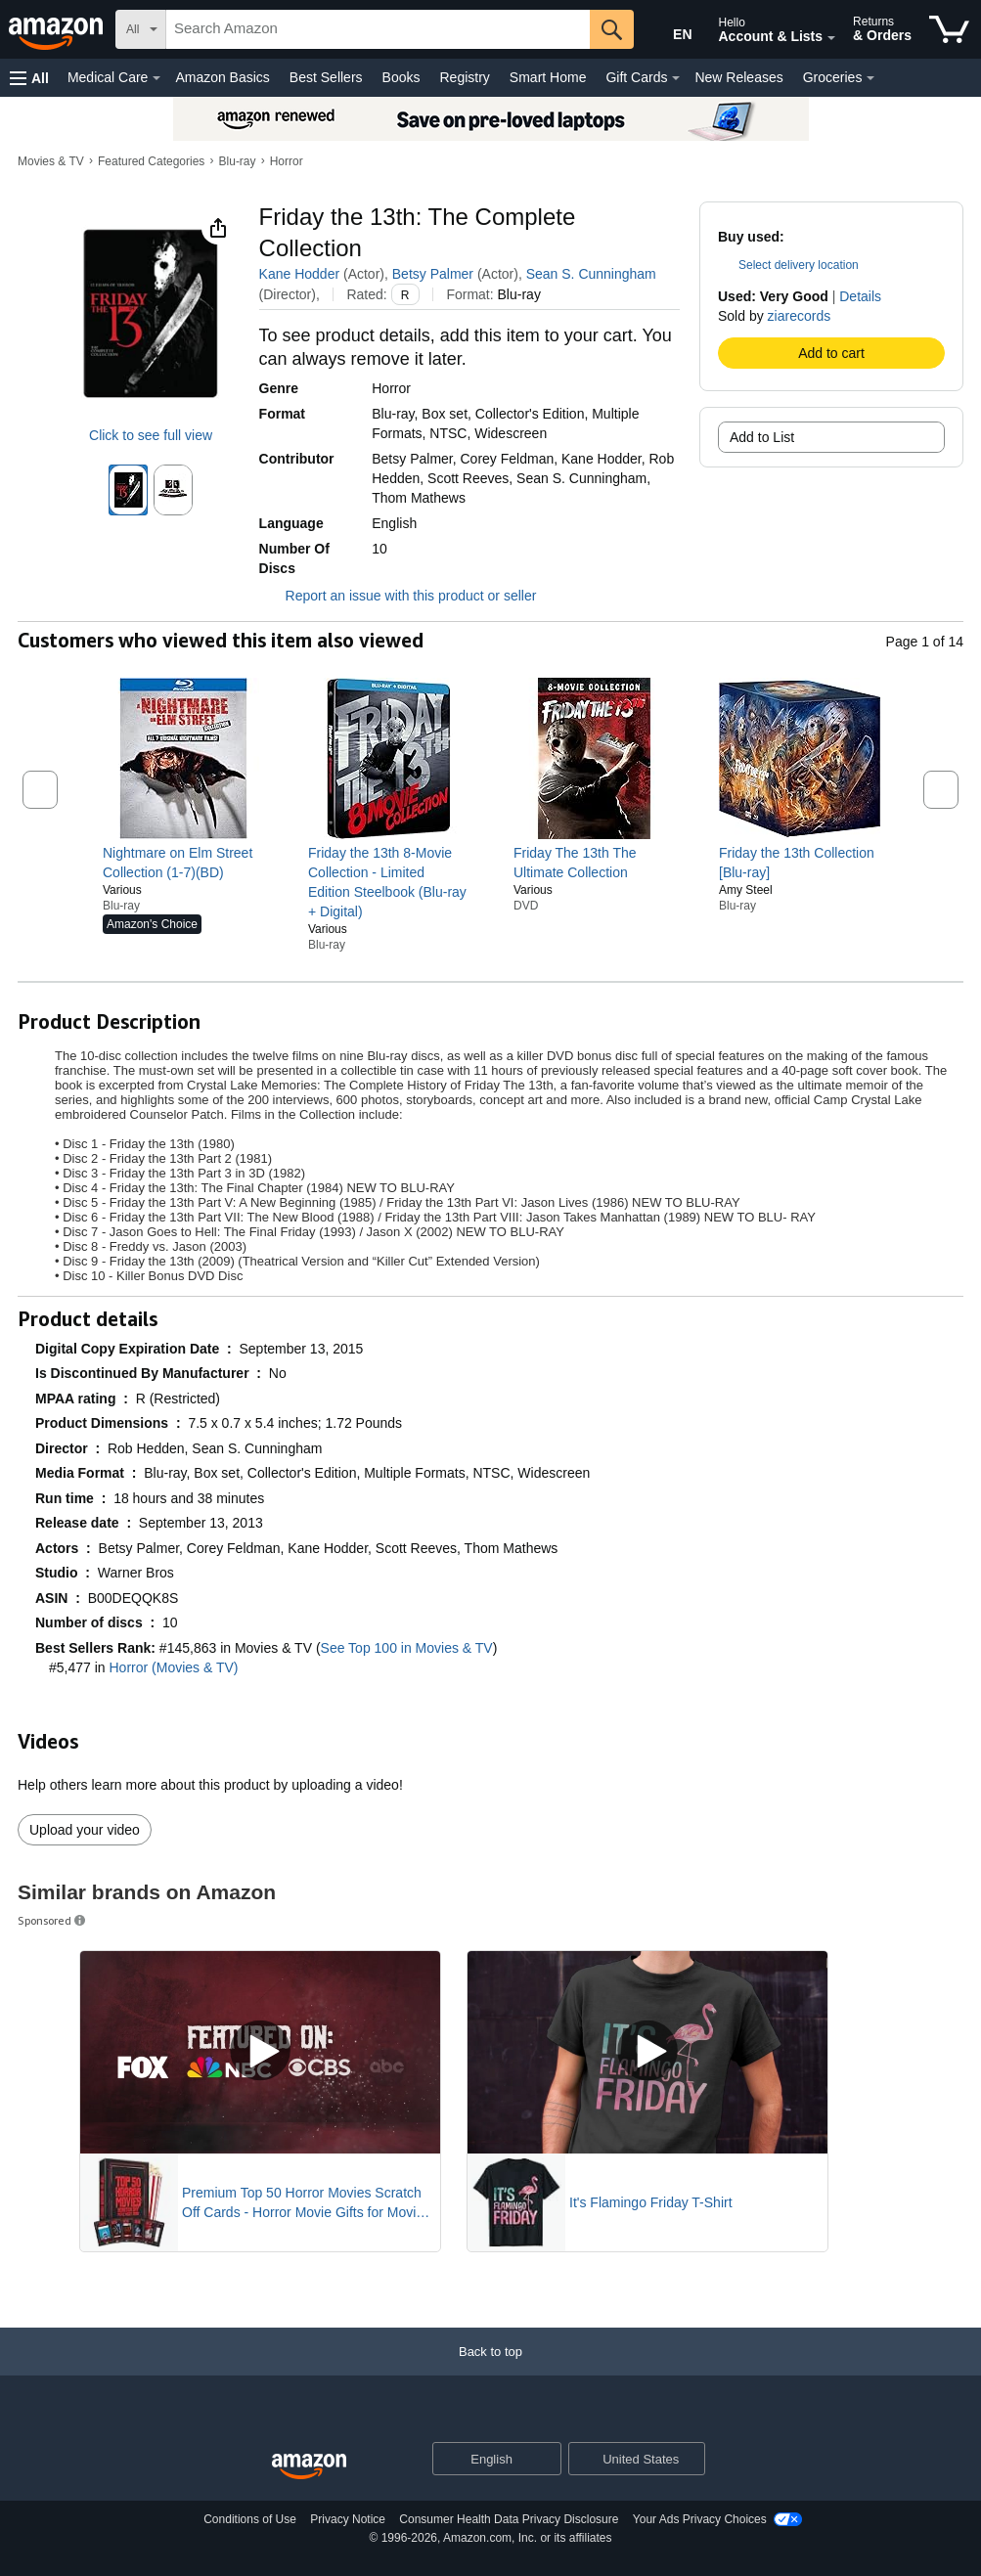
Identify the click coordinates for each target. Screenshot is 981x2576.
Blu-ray (237, 161)
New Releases (738, 77)
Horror (286, 161)
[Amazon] (57, 29)
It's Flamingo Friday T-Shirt (651, 2202)
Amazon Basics (222, 77)
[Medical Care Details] (156, 78)
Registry (464, 77)
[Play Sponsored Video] (260, 2052)
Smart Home (548, 77)
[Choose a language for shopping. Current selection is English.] (484, 2458)
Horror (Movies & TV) (174, 1667)
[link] (183, 862)
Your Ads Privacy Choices (700, 2519)
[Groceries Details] (870, 78)
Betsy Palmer (432, 274)
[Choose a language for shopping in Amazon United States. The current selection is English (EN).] (669, 30)
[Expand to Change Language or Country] (546, 2459)
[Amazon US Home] (309, 2467)
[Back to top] (490, 2371)
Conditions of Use (249, 2519)
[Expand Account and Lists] (831, 38)
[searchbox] (378, 29)
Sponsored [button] (53, 1920)
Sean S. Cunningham (591, 274)
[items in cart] (949, 29)
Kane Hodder (299, 274)
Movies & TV (51, 161)
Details (860, 296)
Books (401, 77)
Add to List (762, 437)
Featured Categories (151, 161)
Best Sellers (326, 77)
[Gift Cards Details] (676, 78)
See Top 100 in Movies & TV (407, 1648)
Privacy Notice (347, 2519)
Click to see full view (150, 435)
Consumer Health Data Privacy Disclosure (508, 2519)
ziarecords (799, 316)
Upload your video (84, 1830)
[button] (29, 78)
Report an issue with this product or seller (398, 595)
